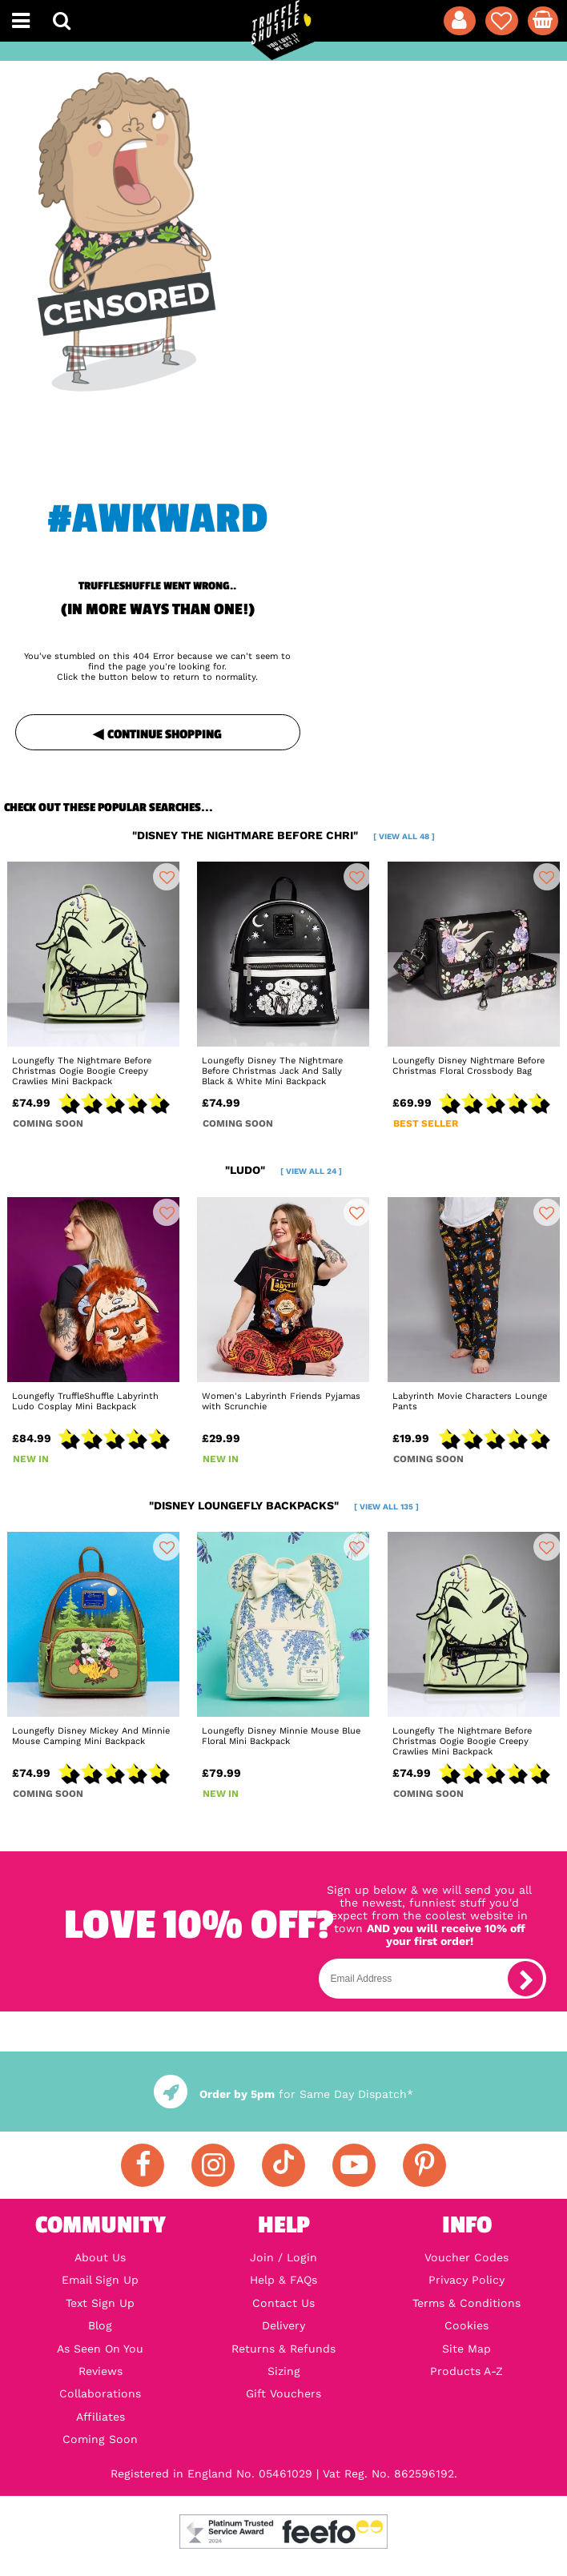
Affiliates (100, 2416)
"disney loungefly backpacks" (284, 1505)
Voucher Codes (466, 2257)
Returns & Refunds (283, 2348)
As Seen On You (100, 2348)
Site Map (466, 2348)
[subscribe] (525, 1978)
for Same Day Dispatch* (283, 2094)
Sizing (283, 2371)
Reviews (100, 2371)
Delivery (283, 2325)
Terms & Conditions (466, 2303)
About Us (100, 2257)
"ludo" (283, 1169)
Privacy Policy (466, 2279)
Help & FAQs (283, 2279)
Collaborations (100, 2393)
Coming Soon (100, 2439)
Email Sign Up (100, 2279)
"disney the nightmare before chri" (283, 835)
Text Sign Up (100, 2303)
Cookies (466, 2325)
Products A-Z (466, 2371)
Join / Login (283, 2257)
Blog (100, 2325)
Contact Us (283, 2303)
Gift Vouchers (283, 2393)
